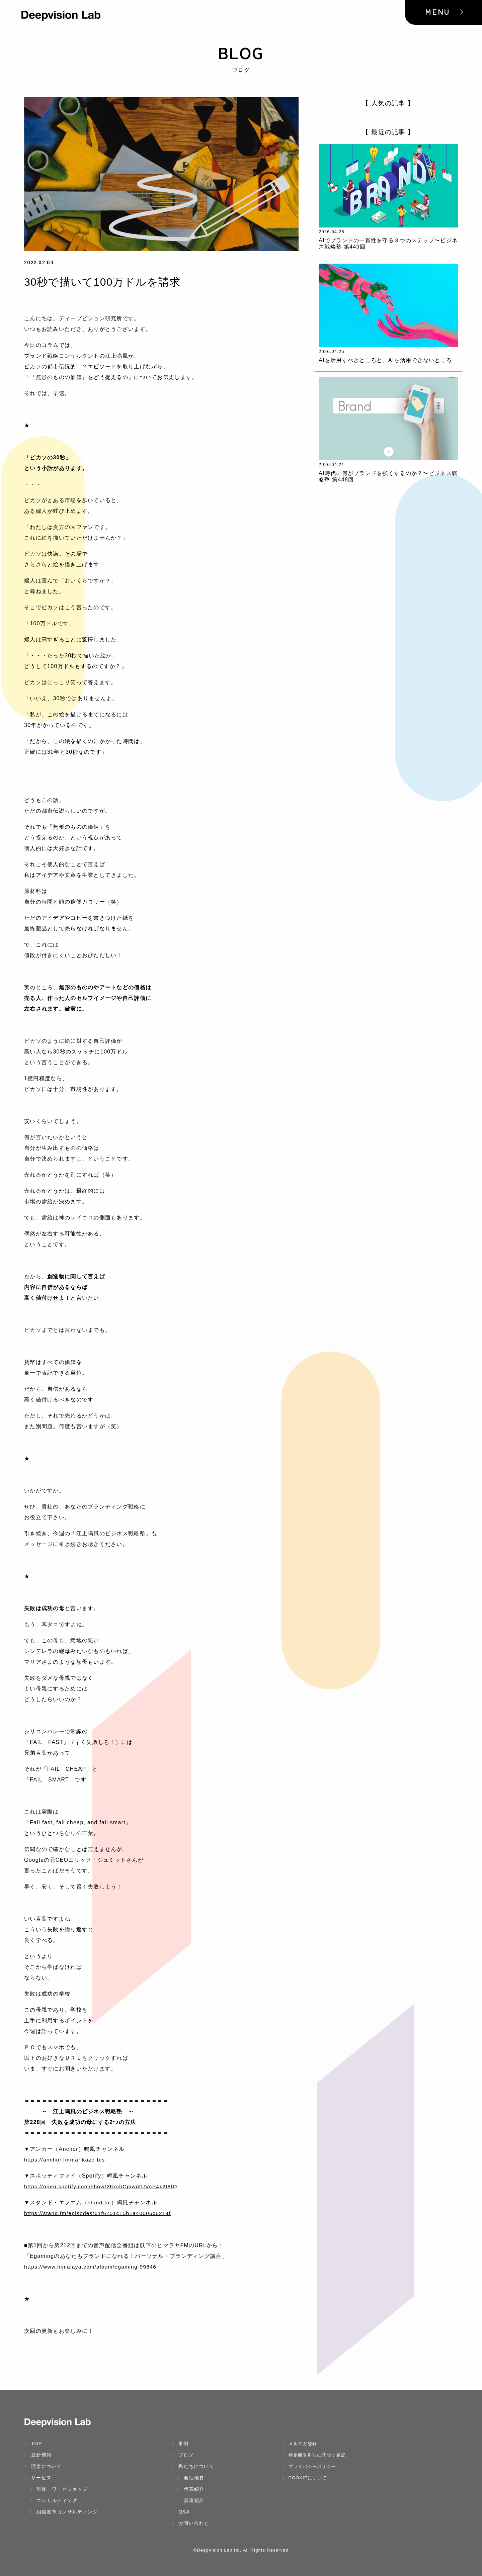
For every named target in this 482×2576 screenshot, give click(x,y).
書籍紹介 (190, 2500)
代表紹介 (190, 2489)
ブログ (182, 2455)
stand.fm (100, 2202)
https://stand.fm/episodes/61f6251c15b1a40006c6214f (99, 2213)
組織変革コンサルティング (63, 2511)
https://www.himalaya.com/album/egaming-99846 (92, 2267)
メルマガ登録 (299, 2443)
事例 (180, 2443)
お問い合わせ (190, 2523)
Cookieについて (304, 2477)
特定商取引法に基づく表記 (314, 2455)
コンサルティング (53, 2500)
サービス (38, 2477)
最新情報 (38, 2455)
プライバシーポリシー (309, 2466)
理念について (43, 2466)
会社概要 (190, 2477)
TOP (33, 2443)
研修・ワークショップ (58, 2489)
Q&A (180, 2511)
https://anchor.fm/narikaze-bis (65, 2160)
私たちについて (192, 2466)
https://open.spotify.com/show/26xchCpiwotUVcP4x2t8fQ (102, 2186)
